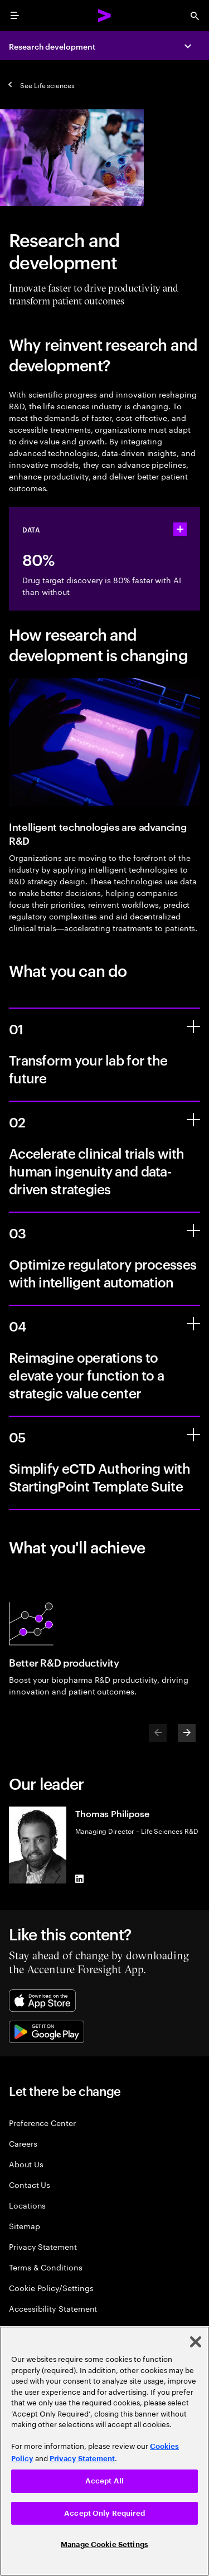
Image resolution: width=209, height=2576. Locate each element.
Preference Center (42, 2122)
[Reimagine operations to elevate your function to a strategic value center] (193, 1323)
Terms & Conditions (45, 2267)
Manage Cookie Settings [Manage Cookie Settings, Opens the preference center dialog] (104, 2544)
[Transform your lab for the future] (193, 1026)
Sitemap (24, 2225)
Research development (52, 46)
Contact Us (29, 2184)
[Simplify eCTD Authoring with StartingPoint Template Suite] (193, 1434)
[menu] (14, 15)
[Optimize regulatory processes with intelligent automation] (193, 1230)
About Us (26, 2164)
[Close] (195, 2342)
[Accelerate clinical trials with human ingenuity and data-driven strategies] (193, 1119)
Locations (27, 2205)
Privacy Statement (43, 2246)
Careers (23, 2143)
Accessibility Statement (53, 2308)
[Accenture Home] (104, 15)
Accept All (104, 2481)
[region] (104, 2451)
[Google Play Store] (46, 2032)
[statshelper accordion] (180, 529)
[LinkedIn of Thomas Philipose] (79, 1879)
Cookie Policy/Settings (51, 2287)
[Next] (186, 1733)
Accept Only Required (104, 2513)
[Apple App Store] (42, 2000)
